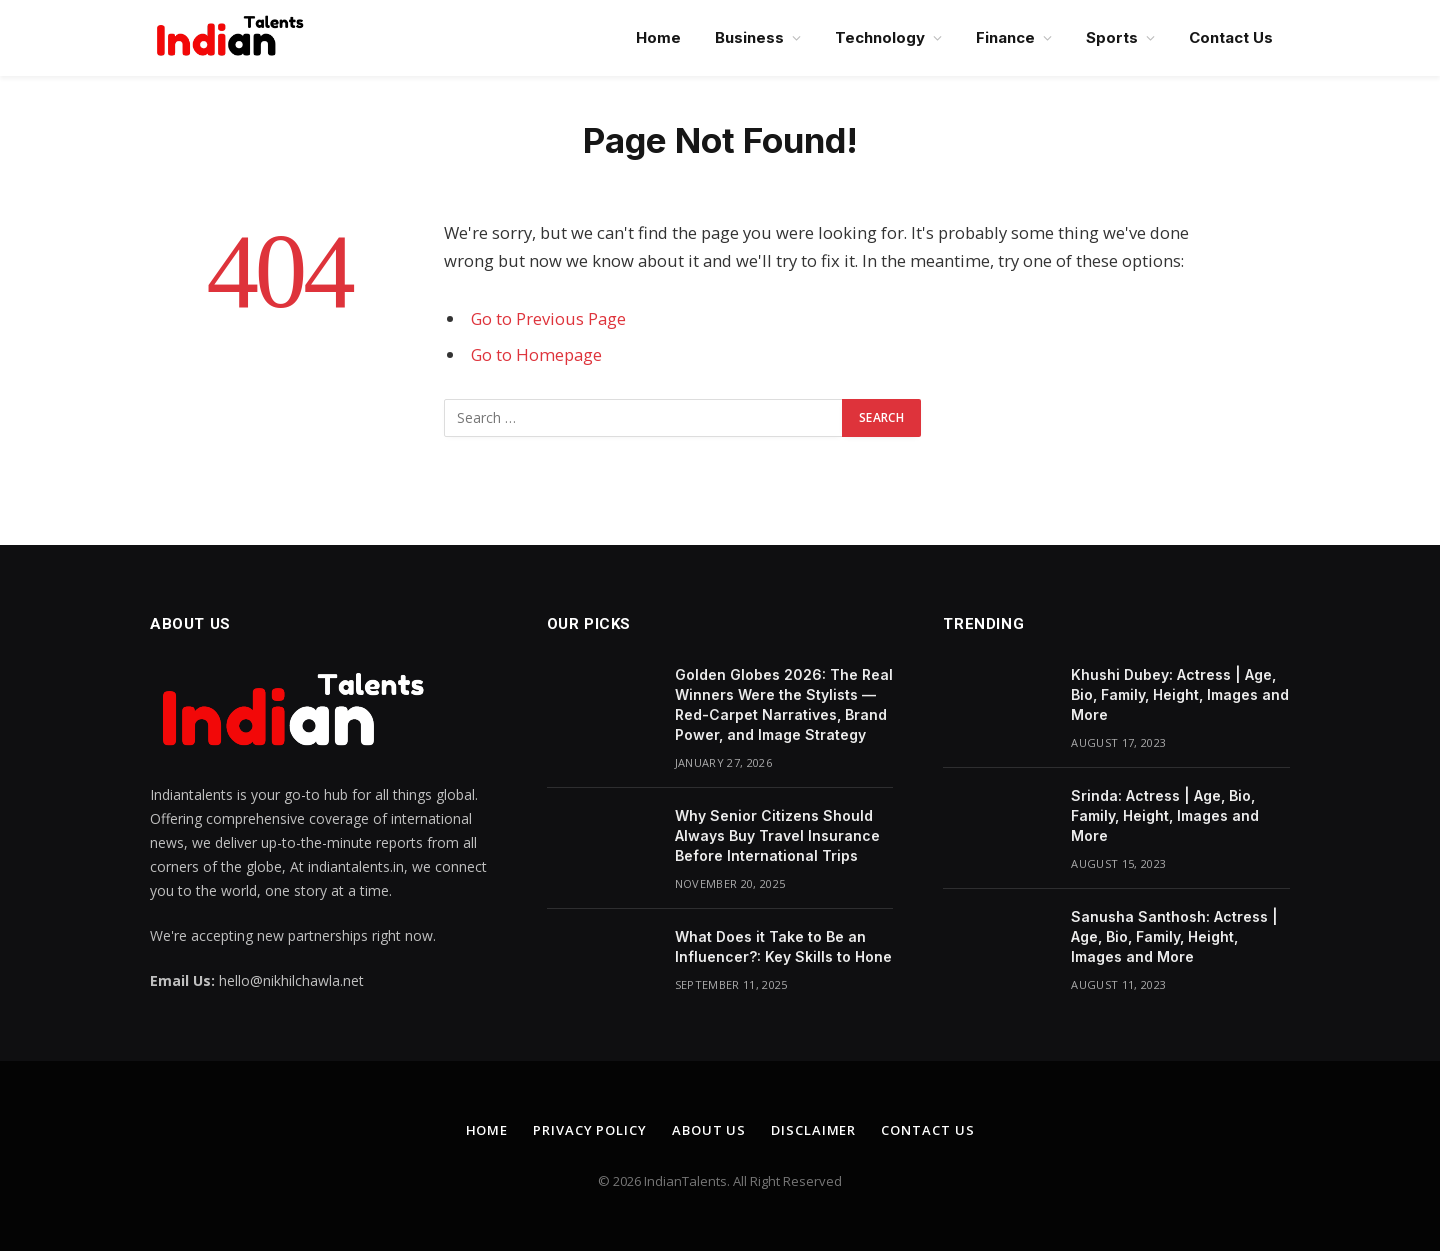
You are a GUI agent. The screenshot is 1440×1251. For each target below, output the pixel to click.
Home (658, 37)
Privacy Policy (590, 1130)
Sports (1112, 37)
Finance (1005, 37)
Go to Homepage (536, 354)
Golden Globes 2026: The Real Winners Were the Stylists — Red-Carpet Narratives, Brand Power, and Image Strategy (784, 704)
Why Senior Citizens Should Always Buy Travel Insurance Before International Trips (777, 835)
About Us (709, 1130)
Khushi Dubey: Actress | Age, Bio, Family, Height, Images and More (1180, 694)
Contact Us (1231, 37)
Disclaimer (813, 1130)
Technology (880, 37)
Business (749, 37)
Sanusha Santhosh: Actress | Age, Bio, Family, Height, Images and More (1174, 936)
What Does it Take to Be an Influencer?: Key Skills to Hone (783, 946)
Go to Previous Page (548, 318)
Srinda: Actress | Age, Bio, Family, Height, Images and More (1165, 815)
